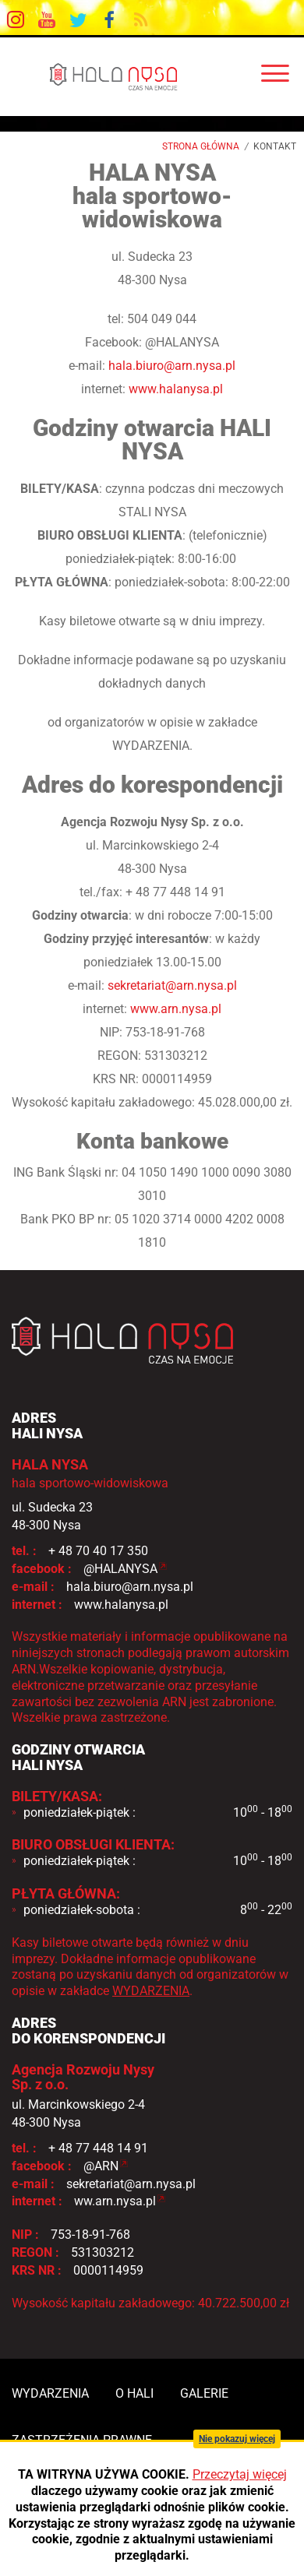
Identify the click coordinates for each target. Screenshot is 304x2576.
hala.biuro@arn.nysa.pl (171, 365)
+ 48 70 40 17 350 (98, 1550)
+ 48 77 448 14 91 (98, 2148)
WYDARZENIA (150, 1990)
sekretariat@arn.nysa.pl (172, 985)
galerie (204, 2393)
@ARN (100, 2166)
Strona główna (200, 146)
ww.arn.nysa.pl (115, 2201)
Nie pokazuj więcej (237, 2438)
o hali (134, 2393)
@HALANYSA (120, 1568)
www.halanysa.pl (176, 389)
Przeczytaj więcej (240, 2474)
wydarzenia (50, 2393)
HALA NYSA (152, 76)
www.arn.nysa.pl (175, 1008)
